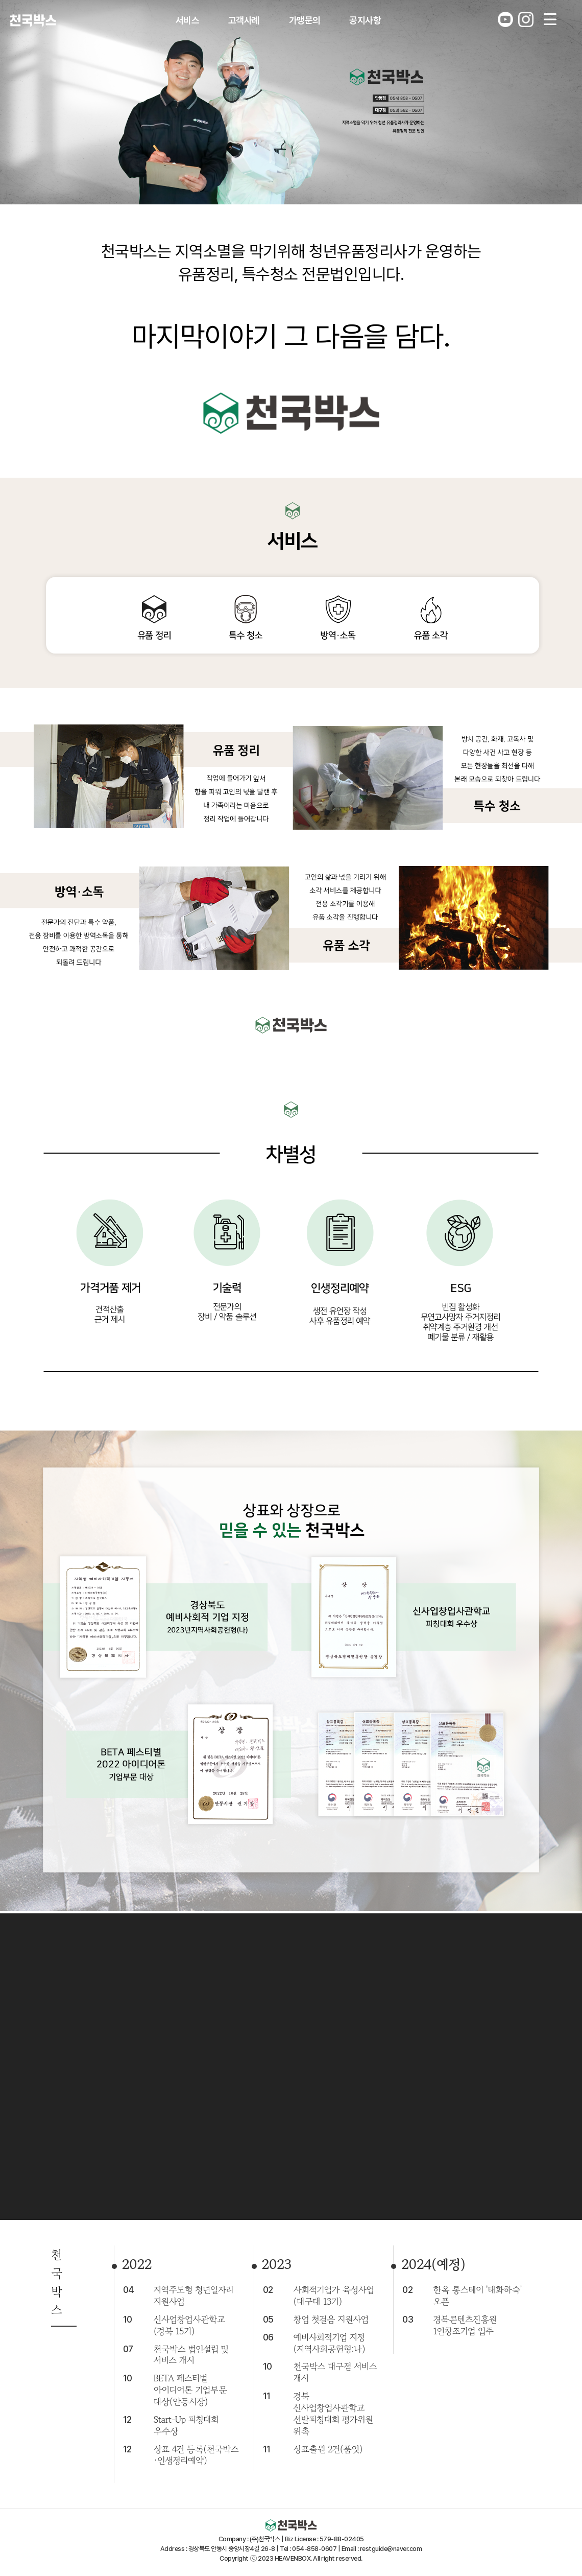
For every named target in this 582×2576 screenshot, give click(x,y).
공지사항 (365, 20)
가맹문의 (305, 20)
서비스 (188, 20)
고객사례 (244, 20)
